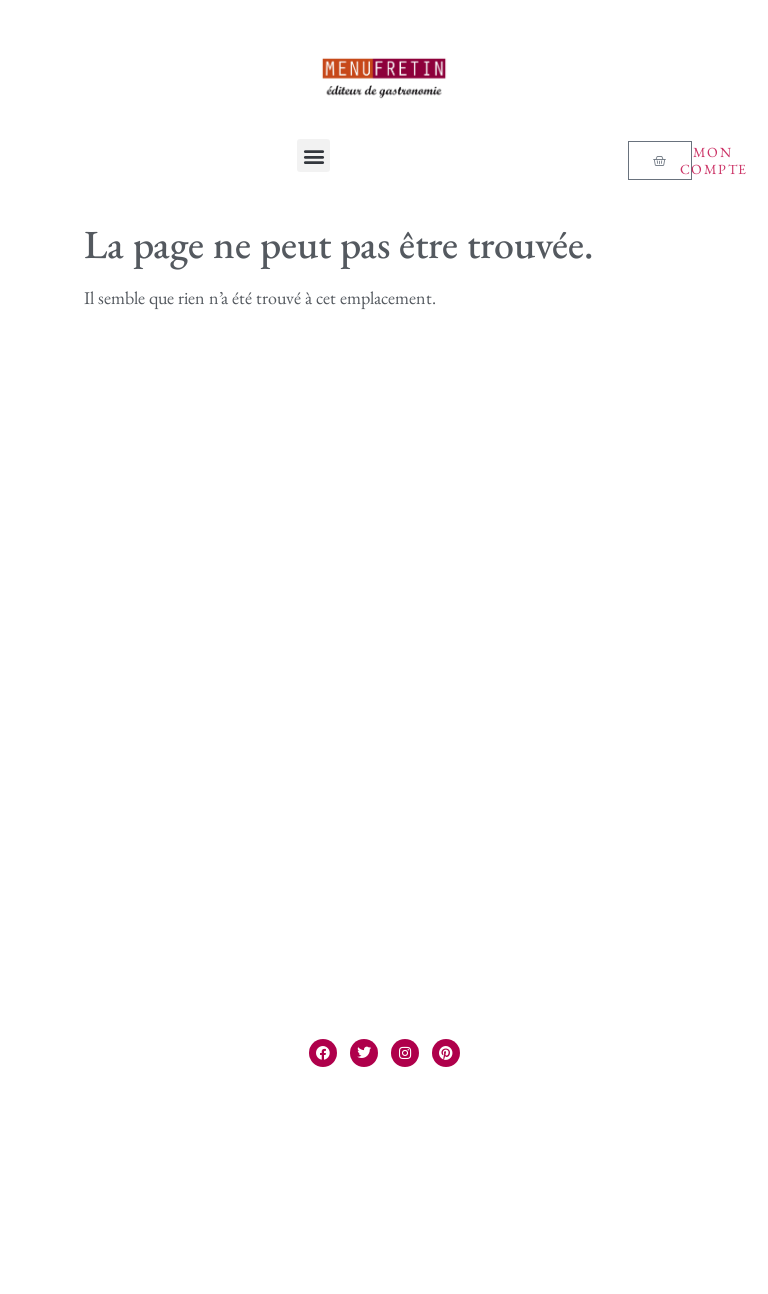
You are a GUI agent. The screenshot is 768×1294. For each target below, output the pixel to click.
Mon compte (714, 160)
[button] (313, 155)
